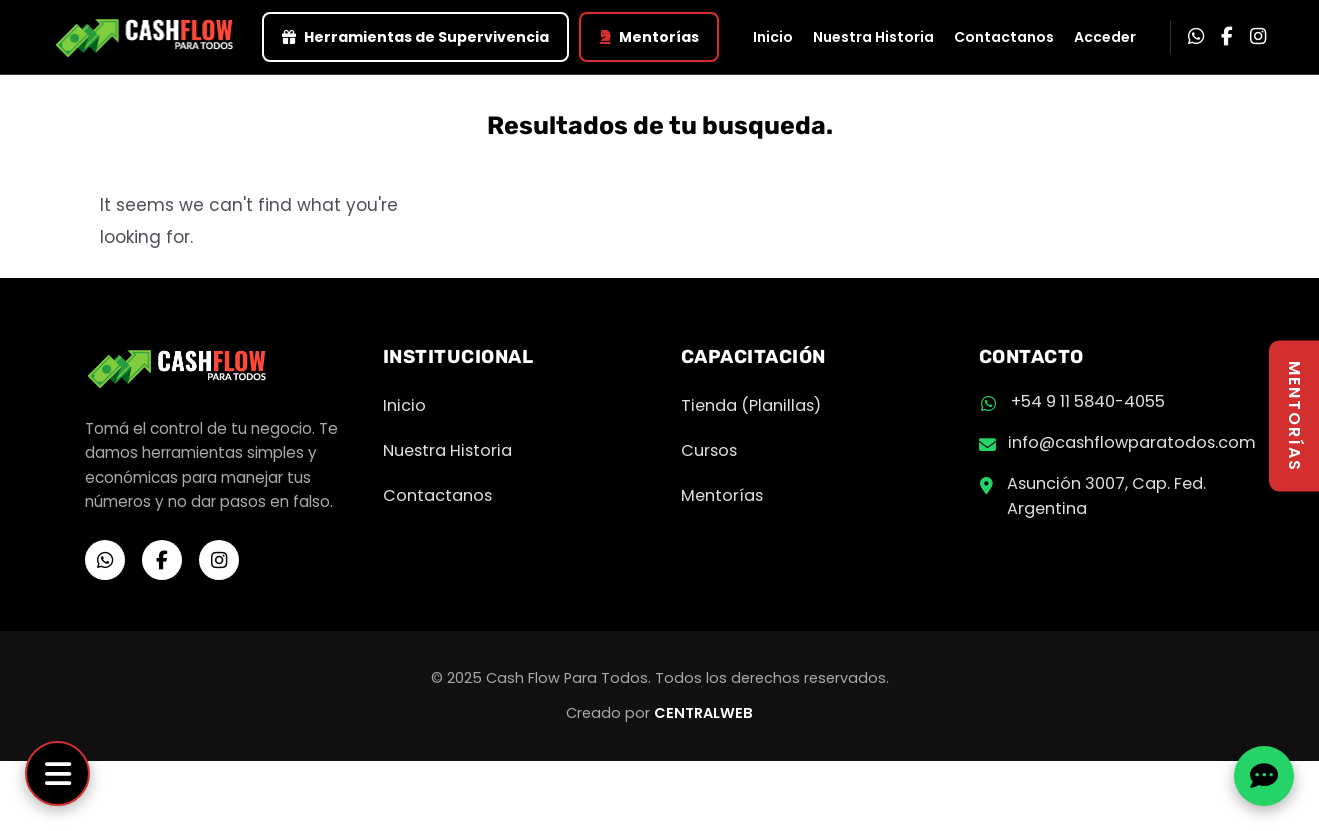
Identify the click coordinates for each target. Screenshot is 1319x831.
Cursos (709, 450)
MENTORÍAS (1294, 415)
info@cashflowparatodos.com (1132, 442)
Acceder (1105, 37)
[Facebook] (1227, 37)
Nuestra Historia (873, 37)
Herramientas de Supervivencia (415, 37)
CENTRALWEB (703, 713)
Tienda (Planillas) (751, 405)
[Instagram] (1258, 37)
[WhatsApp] (1196, 37)
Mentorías (649, 37)
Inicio (773, 37)
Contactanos (1004, 37)
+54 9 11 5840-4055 (1088, 401)
